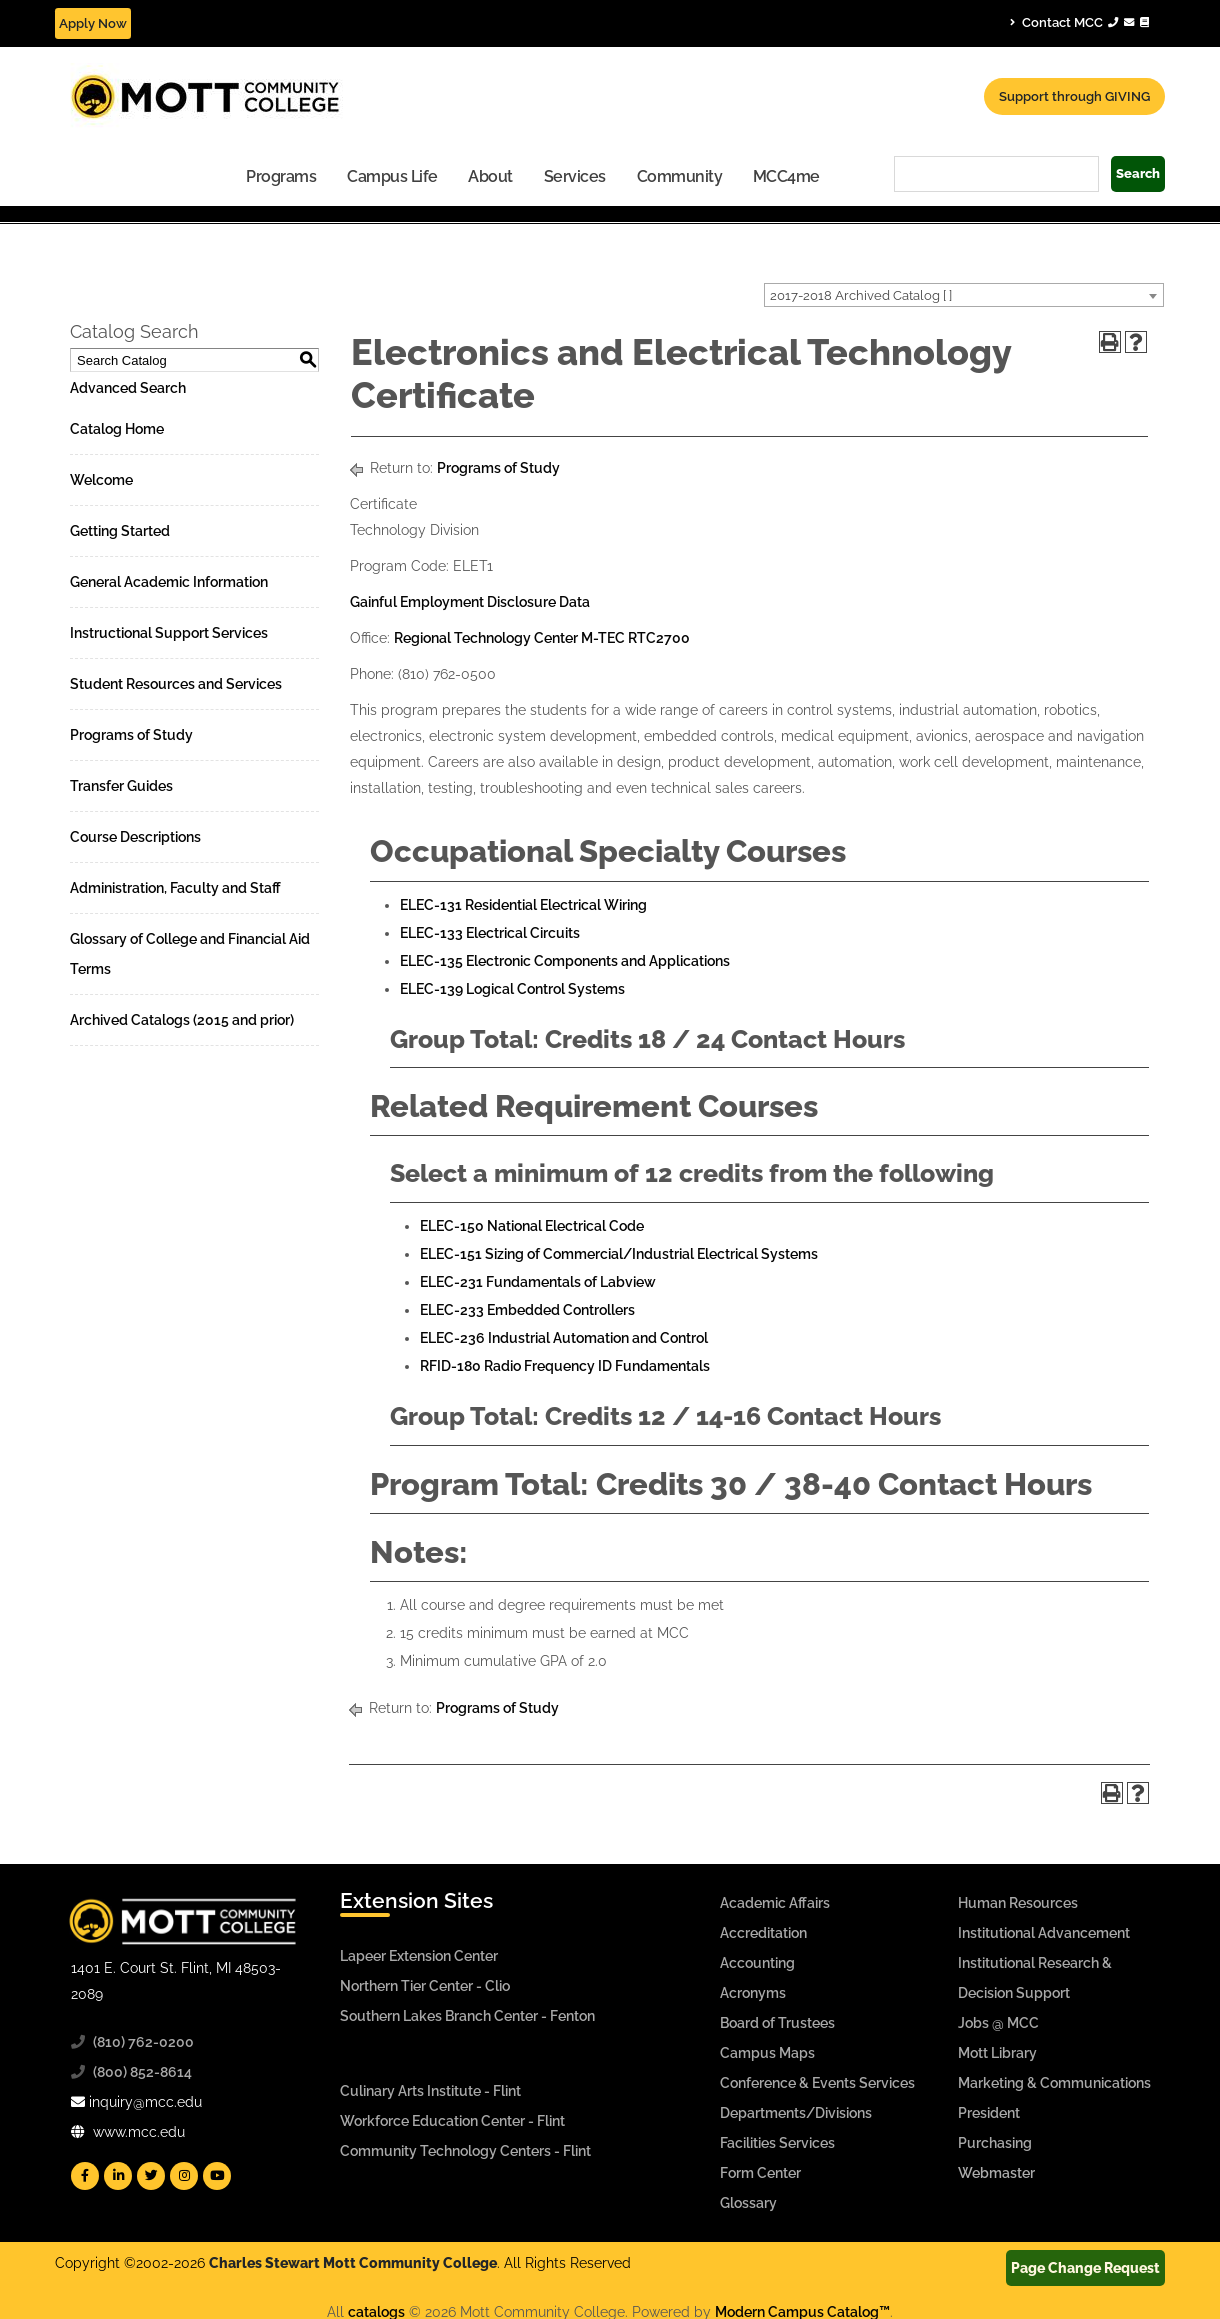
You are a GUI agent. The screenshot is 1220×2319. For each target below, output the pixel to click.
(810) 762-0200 (143, 2042)
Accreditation (763, 1933)
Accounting (757, 1963)
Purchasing (995, 2143)
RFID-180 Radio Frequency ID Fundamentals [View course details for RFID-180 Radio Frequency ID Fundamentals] (565, 1366)
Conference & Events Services (817, 2083)
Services (575, 176)
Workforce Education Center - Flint (452, 2121)
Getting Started (120, 531)
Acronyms (753, 1993)
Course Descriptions (135, 837)
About (490, 176)
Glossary (748, 2203)
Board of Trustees (777, 2023)
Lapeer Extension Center (419, 1956)
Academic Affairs (775, 1903)
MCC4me (786, 176)
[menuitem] (281, 175)
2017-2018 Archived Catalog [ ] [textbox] (861, 295)
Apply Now (93, 23)
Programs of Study (131, 735)
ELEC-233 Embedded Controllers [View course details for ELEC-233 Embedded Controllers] (527, 1310)
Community (680, 176)
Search (1138, 173)
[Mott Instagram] (184, 2176)
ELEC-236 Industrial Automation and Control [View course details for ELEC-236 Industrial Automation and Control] (564, 1338)
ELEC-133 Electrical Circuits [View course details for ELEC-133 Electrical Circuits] (490, 933)
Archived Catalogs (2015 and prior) (182, 1020)
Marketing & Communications (1054, 2083)
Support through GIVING (1074, 96)
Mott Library (997, 2053)
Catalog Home (117, 429)
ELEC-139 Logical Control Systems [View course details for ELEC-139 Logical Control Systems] (512, 989)
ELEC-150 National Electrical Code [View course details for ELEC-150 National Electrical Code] (532, 1226)
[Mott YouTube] (217, 2176)
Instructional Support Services (169, 633)
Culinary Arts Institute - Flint (430, 2091)
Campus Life (392, 176)
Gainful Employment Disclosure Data (470, 602)
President (989, 2113)
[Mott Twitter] (151, 2176)
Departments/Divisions (796, 2113)
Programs (281, 176)
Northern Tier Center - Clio (425, 1986)
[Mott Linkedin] (118, 2176)
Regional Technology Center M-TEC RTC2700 (542, 638)
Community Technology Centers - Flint (465, 2151)
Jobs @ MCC (998, 2023)
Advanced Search (128, 388)
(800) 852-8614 (142, 2072)
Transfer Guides (121, 786)
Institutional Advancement (1044, 1933)
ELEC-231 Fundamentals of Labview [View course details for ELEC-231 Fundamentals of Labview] (538, 1282)
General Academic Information (169, 582)
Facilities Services (777, 2143)
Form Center (760, 2173)
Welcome (101, 480)
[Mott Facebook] (85, 2176)
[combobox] (964, 295)
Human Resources (1018, 1903)
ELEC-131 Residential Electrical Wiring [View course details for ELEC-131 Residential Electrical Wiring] (523, 905)
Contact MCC (1079, 22)
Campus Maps (767, 2053)
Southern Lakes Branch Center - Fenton (467, 2016)
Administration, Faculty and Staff (175, 888)
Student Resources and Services (176, 684)
